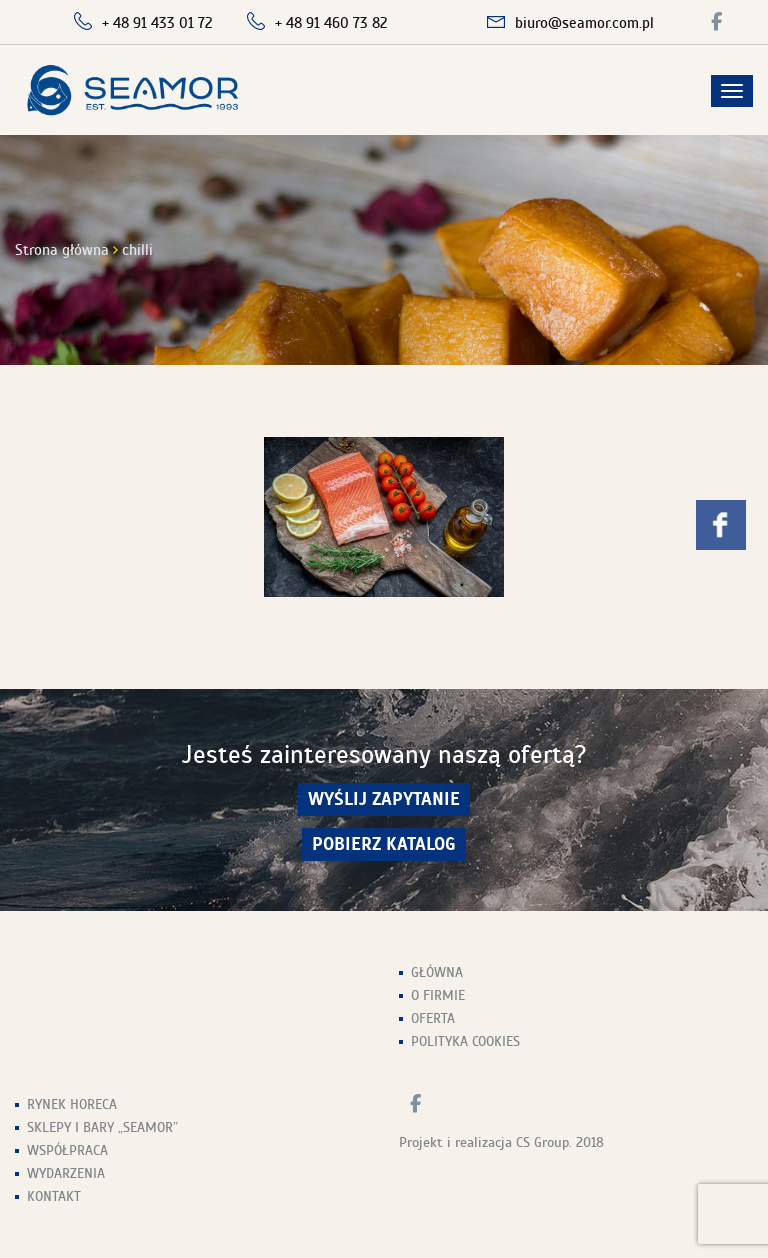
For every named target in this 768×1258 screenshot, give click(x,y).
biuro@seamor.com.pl (584, 23)
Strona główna (62, 250)
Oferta (433, 1018)
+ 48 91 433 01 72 (157, 23)
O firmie (438, 995)
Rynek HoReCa (72, 1104)
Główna (437, 972)
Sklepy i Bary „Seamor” (102, 1127)
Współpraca (67, 1150)
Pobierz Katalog (384, 844)
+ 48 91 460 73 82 (331, 23)
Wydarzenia (66, 1173)
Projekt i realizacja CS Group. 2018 (501, 1142)
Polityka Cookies (465, 1041)
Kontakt (54, 1196)
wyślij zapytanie (384, 799)
